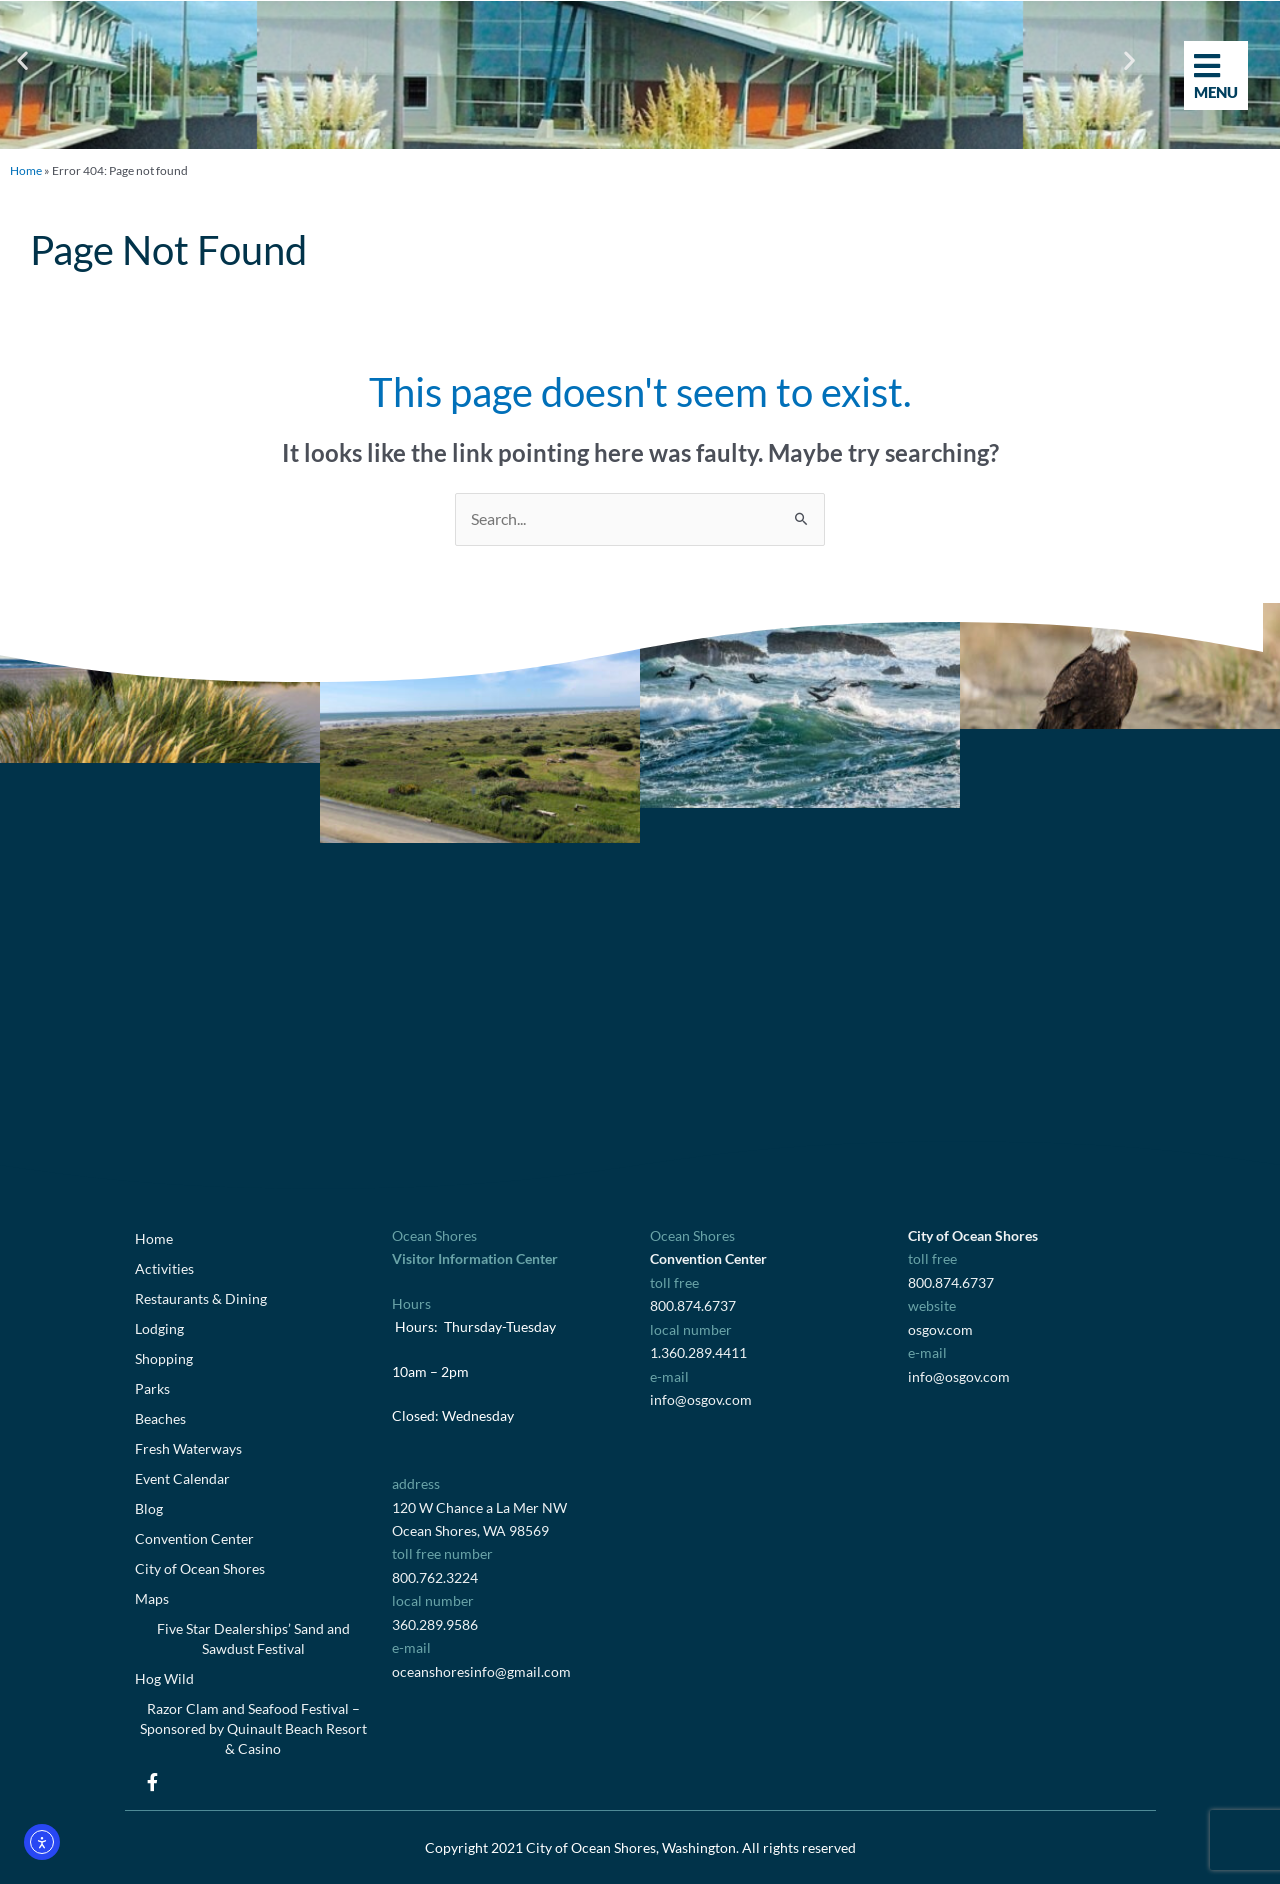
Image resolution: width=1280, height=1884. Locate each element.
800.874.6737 (693, 1305)
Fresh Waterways (188, 1448)
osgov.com (940, 1329)
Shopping (164, 1358)
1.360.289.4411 (698, 1352)
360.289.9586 (435, 1624)
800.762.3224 (435, 1577)
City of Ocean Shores (200, 1568)
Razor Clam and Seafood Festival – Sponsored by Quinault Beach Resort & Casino (253, 1728)
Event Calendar (182, 1478)
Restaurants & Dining (201, 1298)
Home (26, 170)
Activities (164, 1268)
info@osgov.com (701, 1399)
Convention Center (194, 1538)
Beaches (160, 1418)
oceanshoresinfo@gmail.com (481, 1671)
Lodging (159, 1328)
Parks (152, 1388)
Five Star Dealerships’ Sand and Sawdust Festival (253, 1638)
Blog (149, 1508)
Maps (152, 1598)
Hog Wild (164, 1678)
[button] (22, 60)
